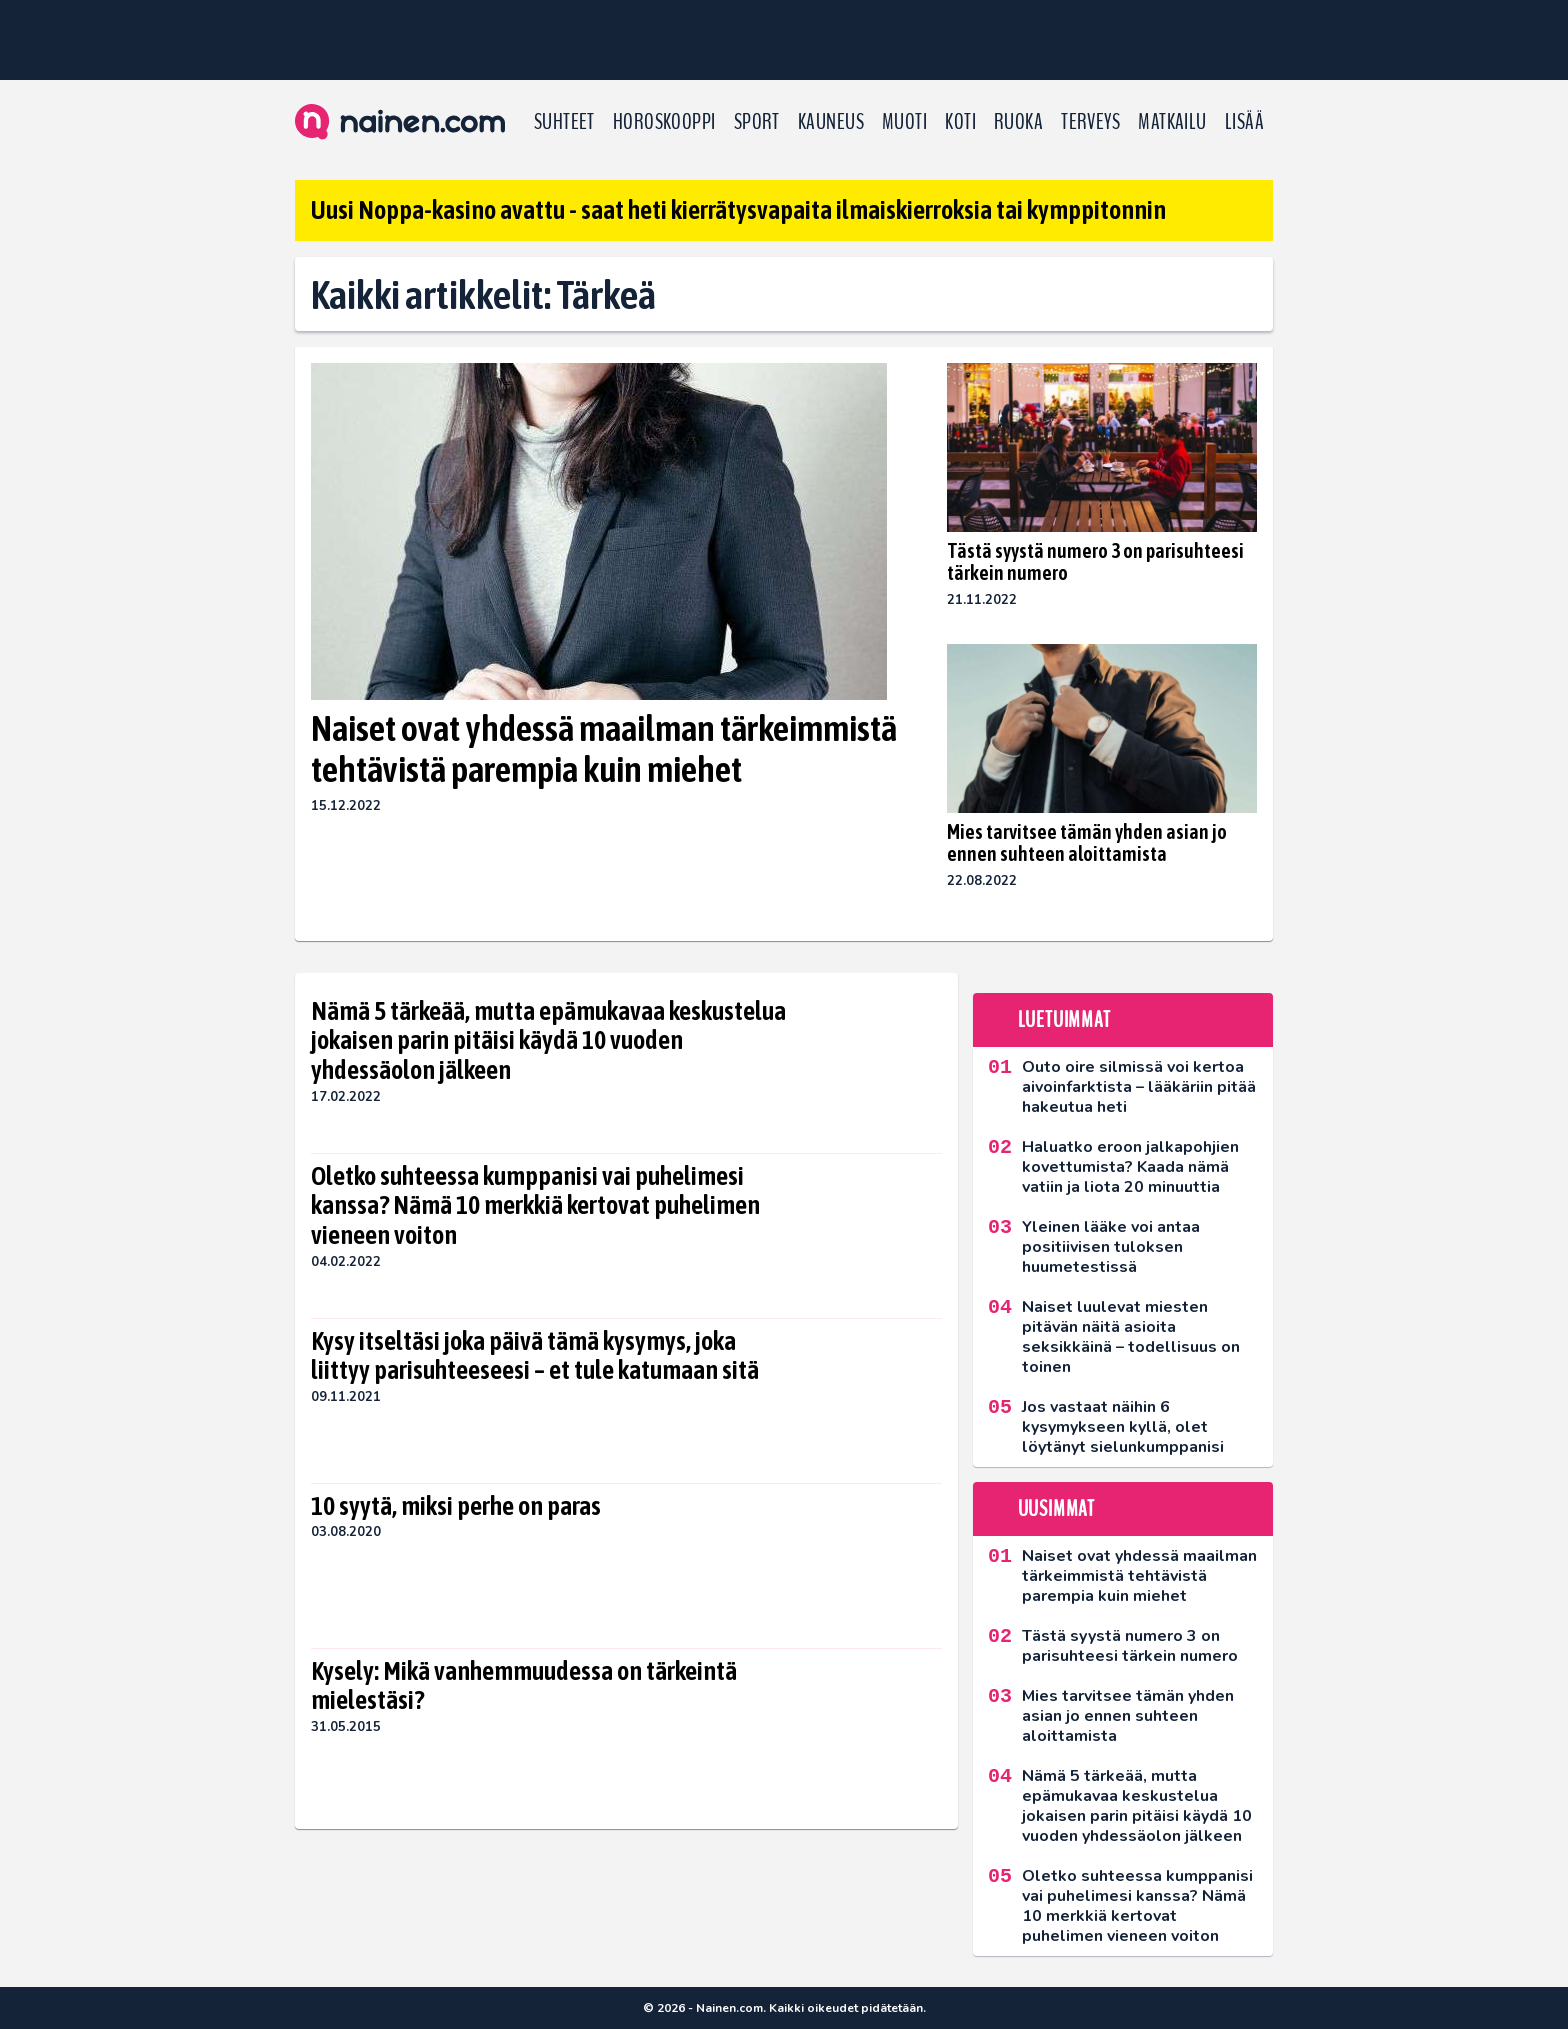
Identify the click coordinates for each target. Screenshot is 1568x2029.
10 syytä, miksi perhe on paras (456, 1506)
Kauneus (831, 122)
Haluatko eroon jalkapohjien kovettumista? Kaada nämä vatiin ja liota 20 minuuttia (1130, 1167)
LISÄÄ (1244, 122)
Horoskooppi (664, 122)
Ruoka (1018, 122)
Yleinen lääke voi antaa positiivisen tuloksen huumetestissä (1111, 1247)
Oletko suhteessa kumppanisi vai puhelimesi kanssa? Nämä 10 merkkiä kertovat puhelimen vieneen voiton (535, 1206)
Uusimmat (1056, 1509)
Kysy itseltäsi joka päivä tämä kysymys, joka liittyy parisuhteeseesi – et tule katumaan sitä (535, 1356)
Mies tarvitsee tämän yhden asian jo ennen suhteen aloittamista (1087, 842)
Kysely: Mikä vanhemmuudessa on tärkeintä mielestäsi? (524, 1686)
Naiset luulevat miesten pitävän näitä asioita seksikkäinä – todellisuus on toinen (1131, 1337)
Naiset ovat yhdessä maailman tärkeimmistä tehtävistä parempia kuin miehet (604, 748)
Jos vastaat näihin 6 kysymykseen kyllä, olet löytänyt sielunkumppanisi (1123, 1427)
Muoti (904, 122)
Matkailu (1172, 122)
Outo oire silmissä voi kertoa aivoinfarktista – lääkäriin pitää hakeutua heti (1139, 1087)
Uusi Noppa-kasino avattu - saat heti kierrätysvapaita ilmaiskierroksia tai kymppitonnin (738, 210)
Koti (960, 122)
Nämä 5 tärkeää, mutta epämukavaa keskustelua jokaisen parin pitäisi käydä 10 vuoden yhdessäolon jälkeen (548, 1041)
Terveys (1090, 122)
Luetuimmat (1064, 1020)
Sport (757, 122)
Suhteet (564, 122)
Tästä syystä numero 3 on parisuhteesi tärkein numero (1095, 561)
